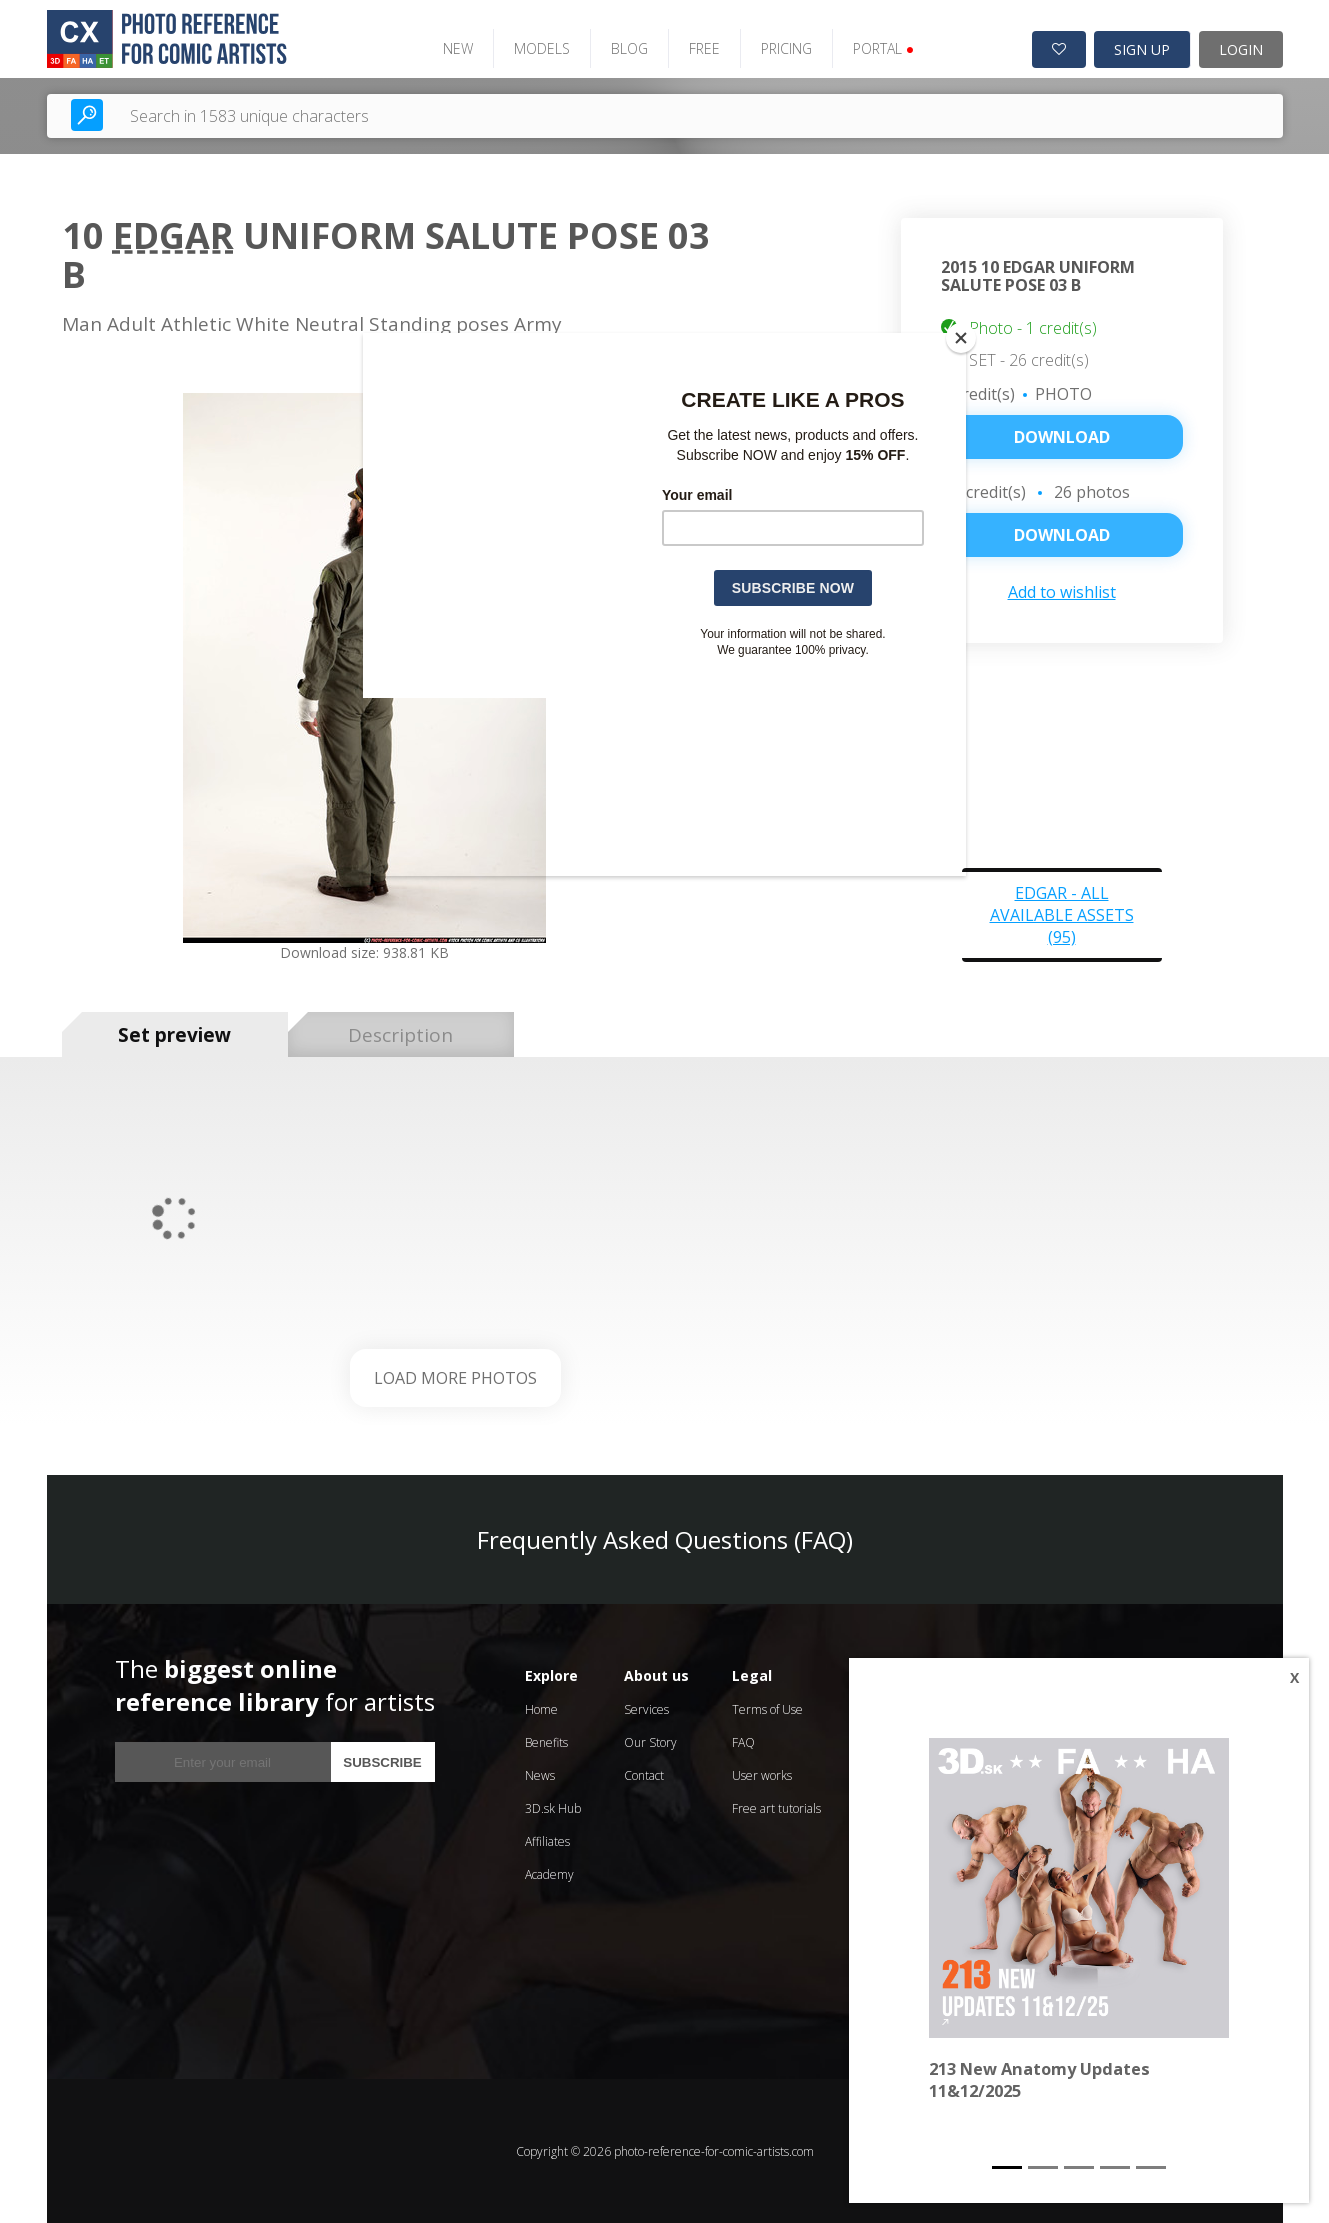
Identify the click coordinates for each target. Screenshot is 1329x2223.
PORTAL (880, 47)
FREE (701, 47)
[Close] (961, 338)
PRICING (783, 47)
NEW (455, 47)
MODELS (539, 47)
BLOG (626, 47)
